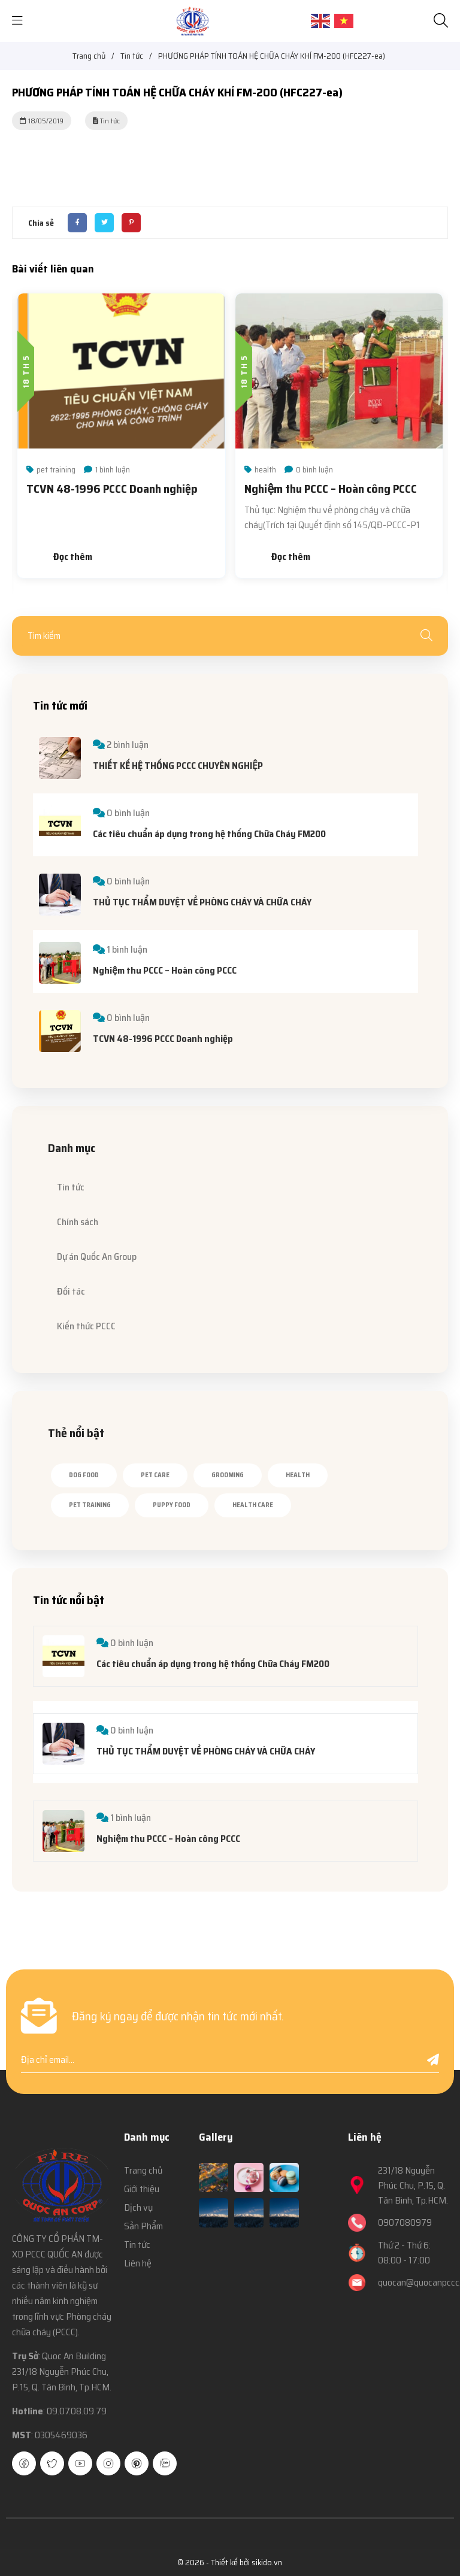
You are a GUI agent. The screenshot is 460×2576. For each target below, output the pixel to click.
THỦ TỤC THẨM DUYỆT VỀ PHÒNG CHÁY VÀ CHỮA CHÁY (202, 902)
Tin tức (70, 1187)
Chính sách (77, 1221)
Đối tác (71, 1291)
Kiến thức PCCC (86, 1326)
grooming (227, 1475)
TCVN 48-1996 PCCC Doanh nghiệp (112, 488)
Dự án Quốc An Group (97, 1256)
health (265, 469)
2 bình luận (128, 744)
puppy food (171, 1505)
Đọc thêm (72, 556)
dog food (84, 1475)
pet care (155, 1475)
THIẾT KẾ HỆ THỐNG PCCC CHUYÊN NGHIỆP (178, 765)
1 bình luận (112, 469)
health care (252, 1505)
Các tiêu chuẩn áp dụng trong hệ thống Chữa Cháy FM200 (209, 833)
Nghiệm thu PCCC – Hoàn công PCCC (330, 488)
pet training (56, 469)
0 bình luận (314, 469)
